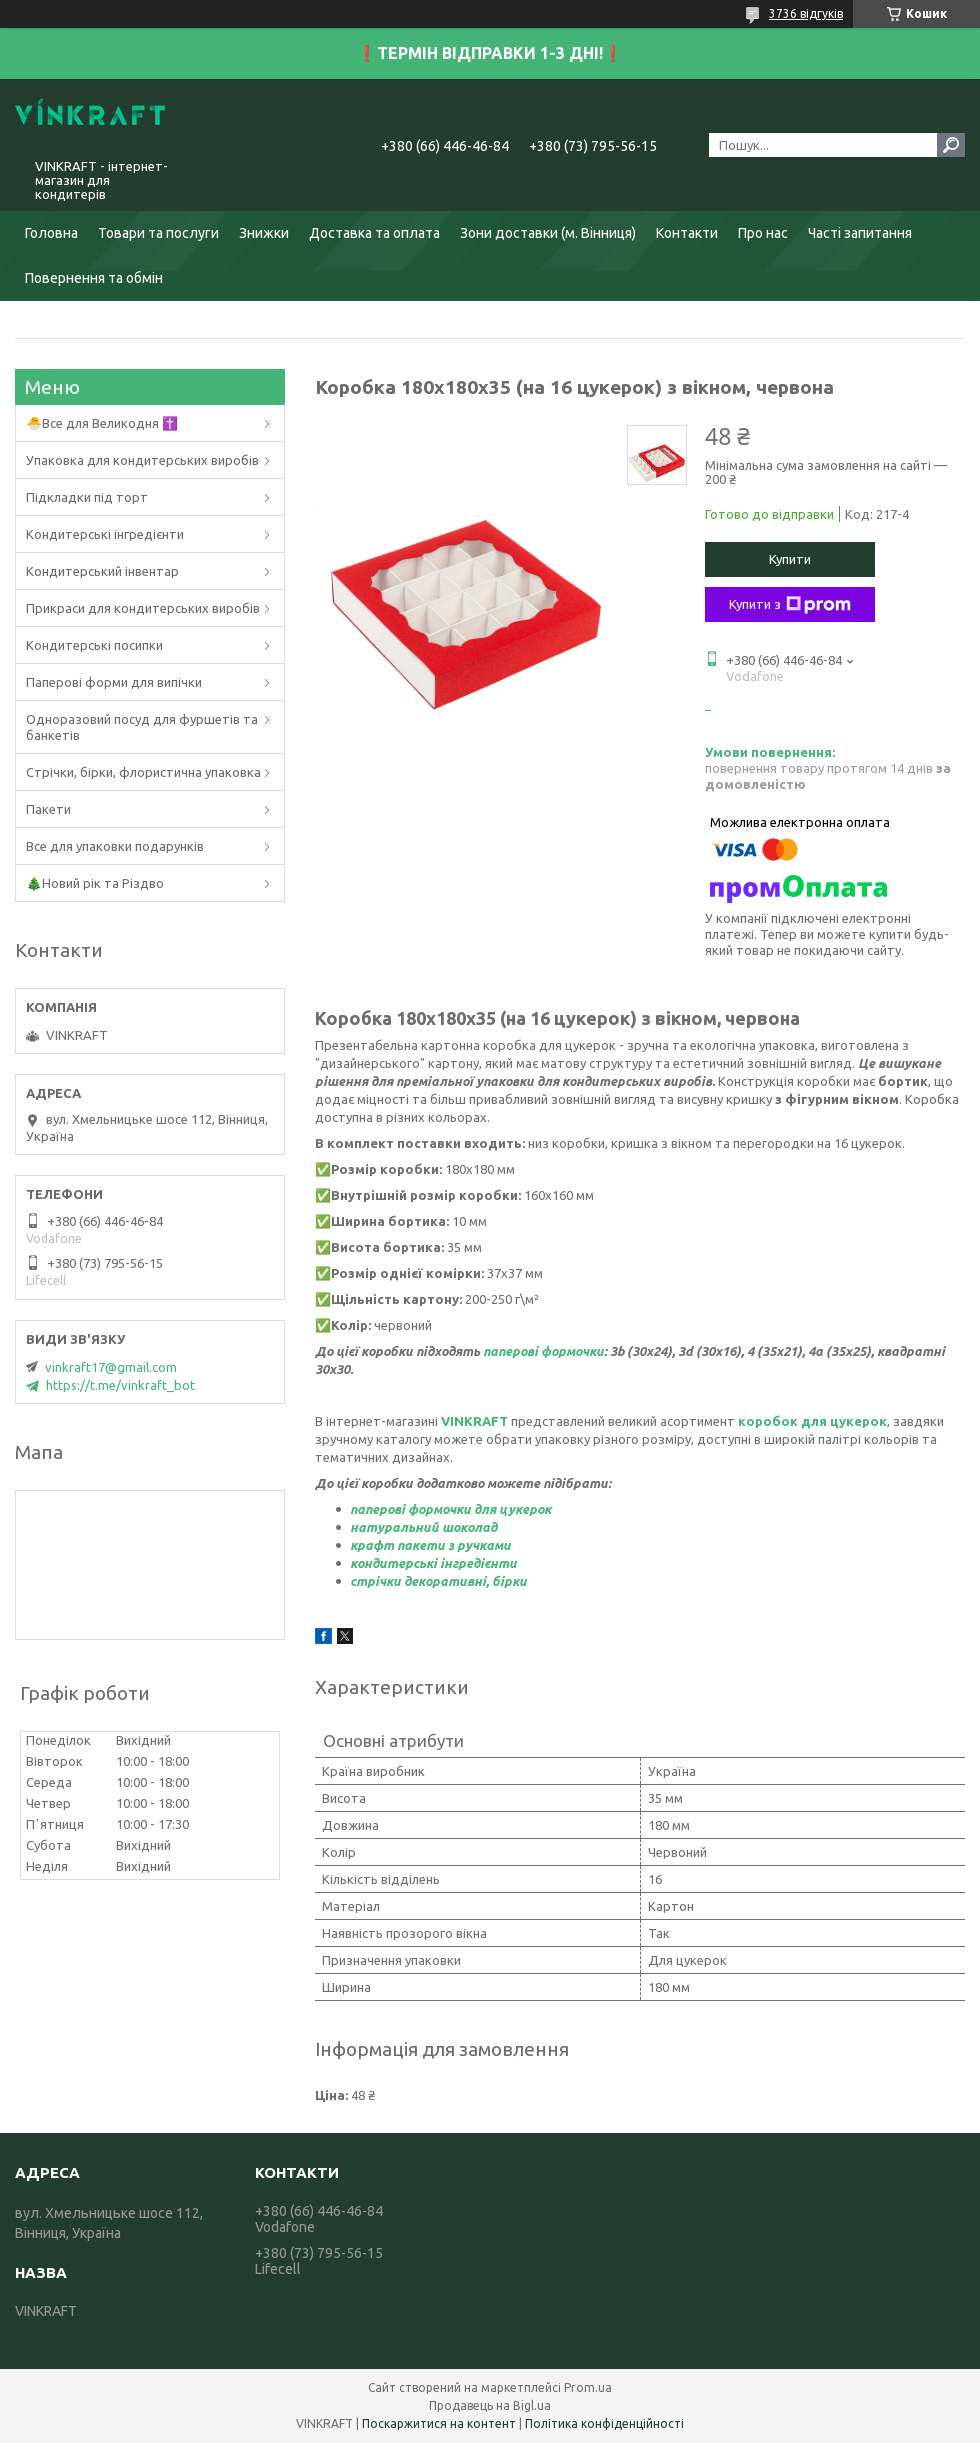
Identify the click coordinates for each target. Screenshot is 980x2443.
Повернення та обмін (94, 278)
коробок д (774, 1421)
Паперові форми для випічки (114, 682)
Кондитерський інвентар (102, 571)
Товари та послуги (158, 233)
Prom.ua (588, 2387)
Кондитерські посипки (94, 645)
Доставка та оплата (374, 233)
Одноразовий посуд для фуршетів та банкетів (142, 727)
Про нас (763, 233)
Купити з (790, 605)
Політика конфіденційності (604, 2423)
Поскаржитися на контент (439, 2423)
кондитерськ (391, 1563)
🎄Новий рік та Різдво (95, 883)
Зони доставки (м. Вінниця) (548, 233)
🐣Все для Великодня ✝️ (102, 423)
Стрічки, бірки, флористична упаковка (143, 772)
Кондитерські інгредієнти (105, 534)
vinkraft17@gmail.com (111, 1367)
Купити (790, 559)
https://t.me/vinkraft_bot (120, 1385)
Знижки (264, 233)
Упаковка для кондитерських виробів (142, 460)
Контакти (687, 233)
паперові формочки (543, 1351)
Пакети (48, 809)
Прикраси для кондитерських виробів (143, 608)
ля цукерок (849, 1421)
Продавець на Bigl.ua (490, 2405)
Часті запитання (860, 233)
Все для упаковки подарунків (115, 846)
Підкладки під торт (87, 497)
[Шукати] (951, 145)
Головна (51, 233)
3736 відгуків (806, 13)
